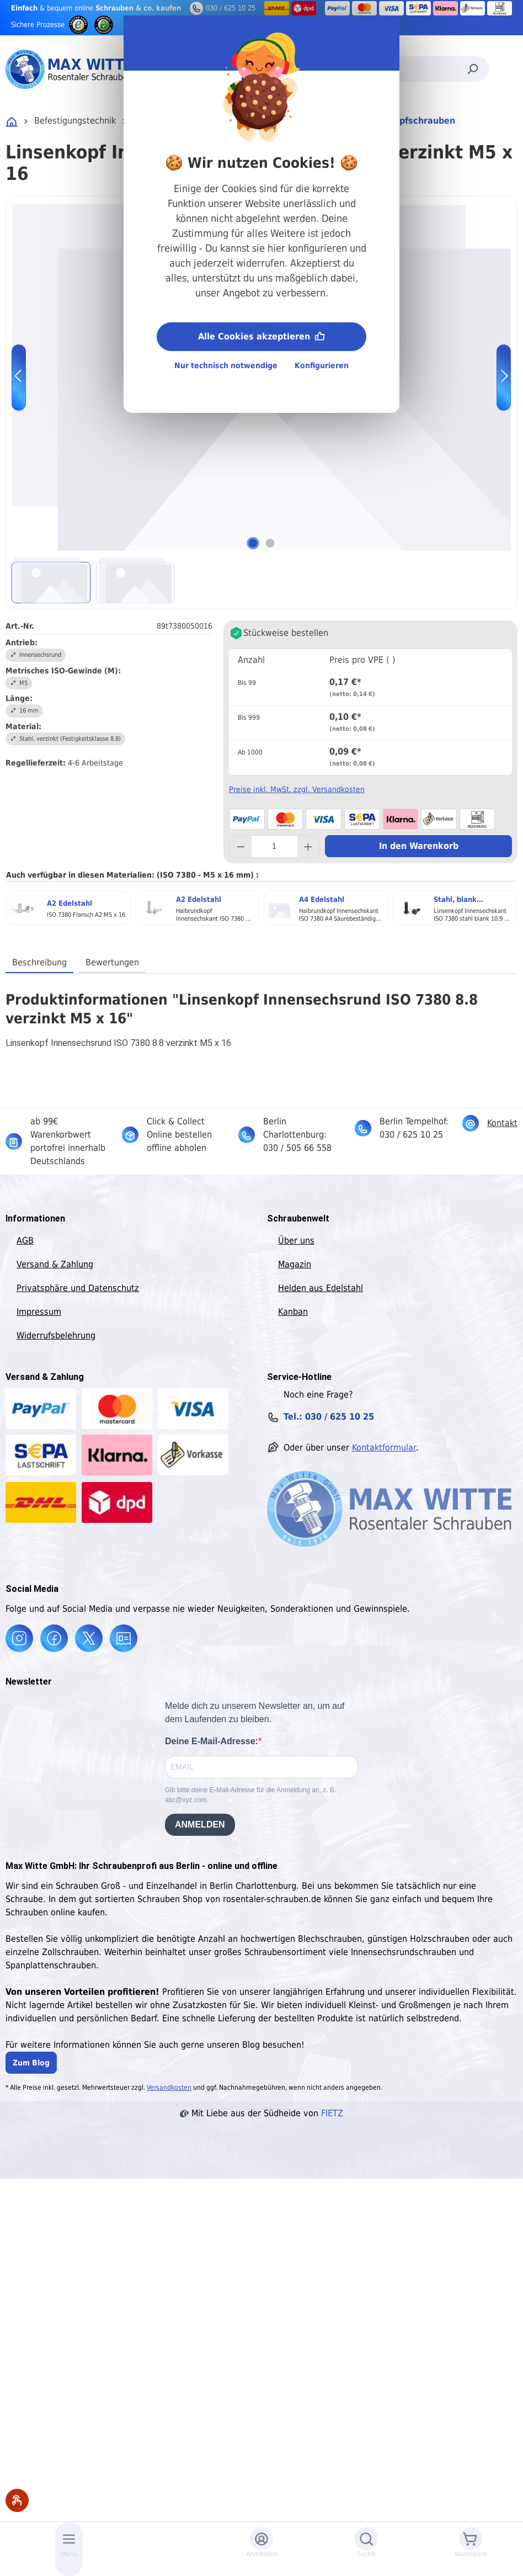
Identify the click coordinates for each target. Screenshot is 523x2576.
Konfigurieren (322, 365)
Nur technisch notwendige (225, 365)
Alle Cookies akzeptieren (261, 335)
